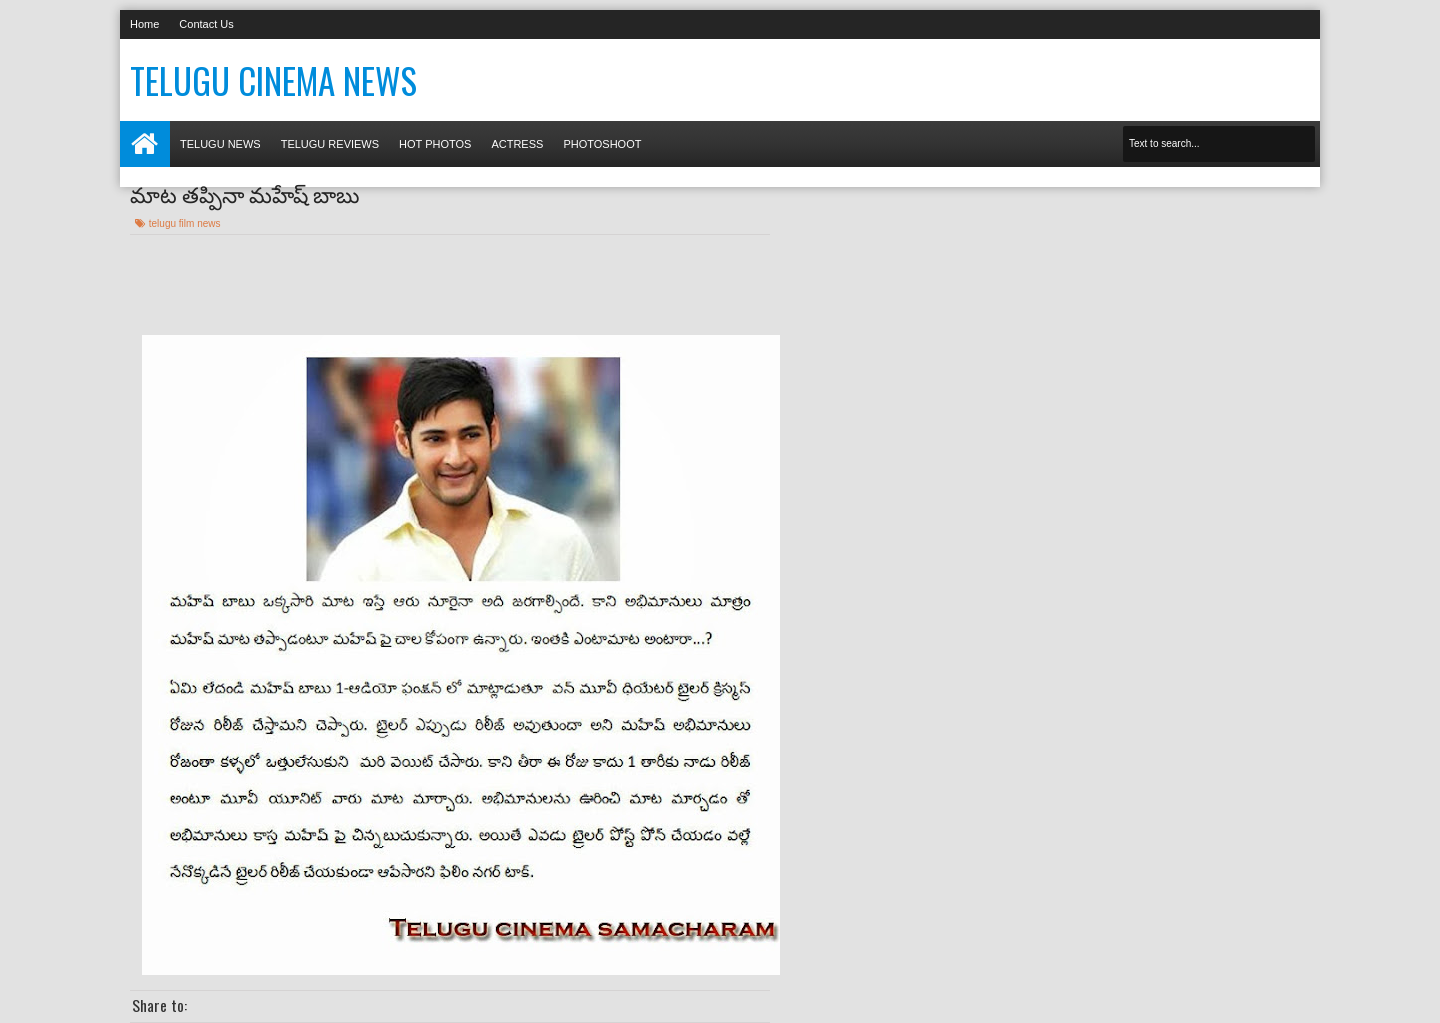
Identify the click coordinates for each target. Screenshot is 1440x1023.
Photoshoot (602, 144)
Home (144, 24)
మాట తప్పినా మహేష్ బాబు (244, 193)
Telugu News (220, 144)
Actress (517, 144)
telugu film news (185, 223)
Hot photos (435, 144)
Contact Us (206, 24)
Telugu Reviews (330, 144)
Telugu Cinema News (273, 80)
